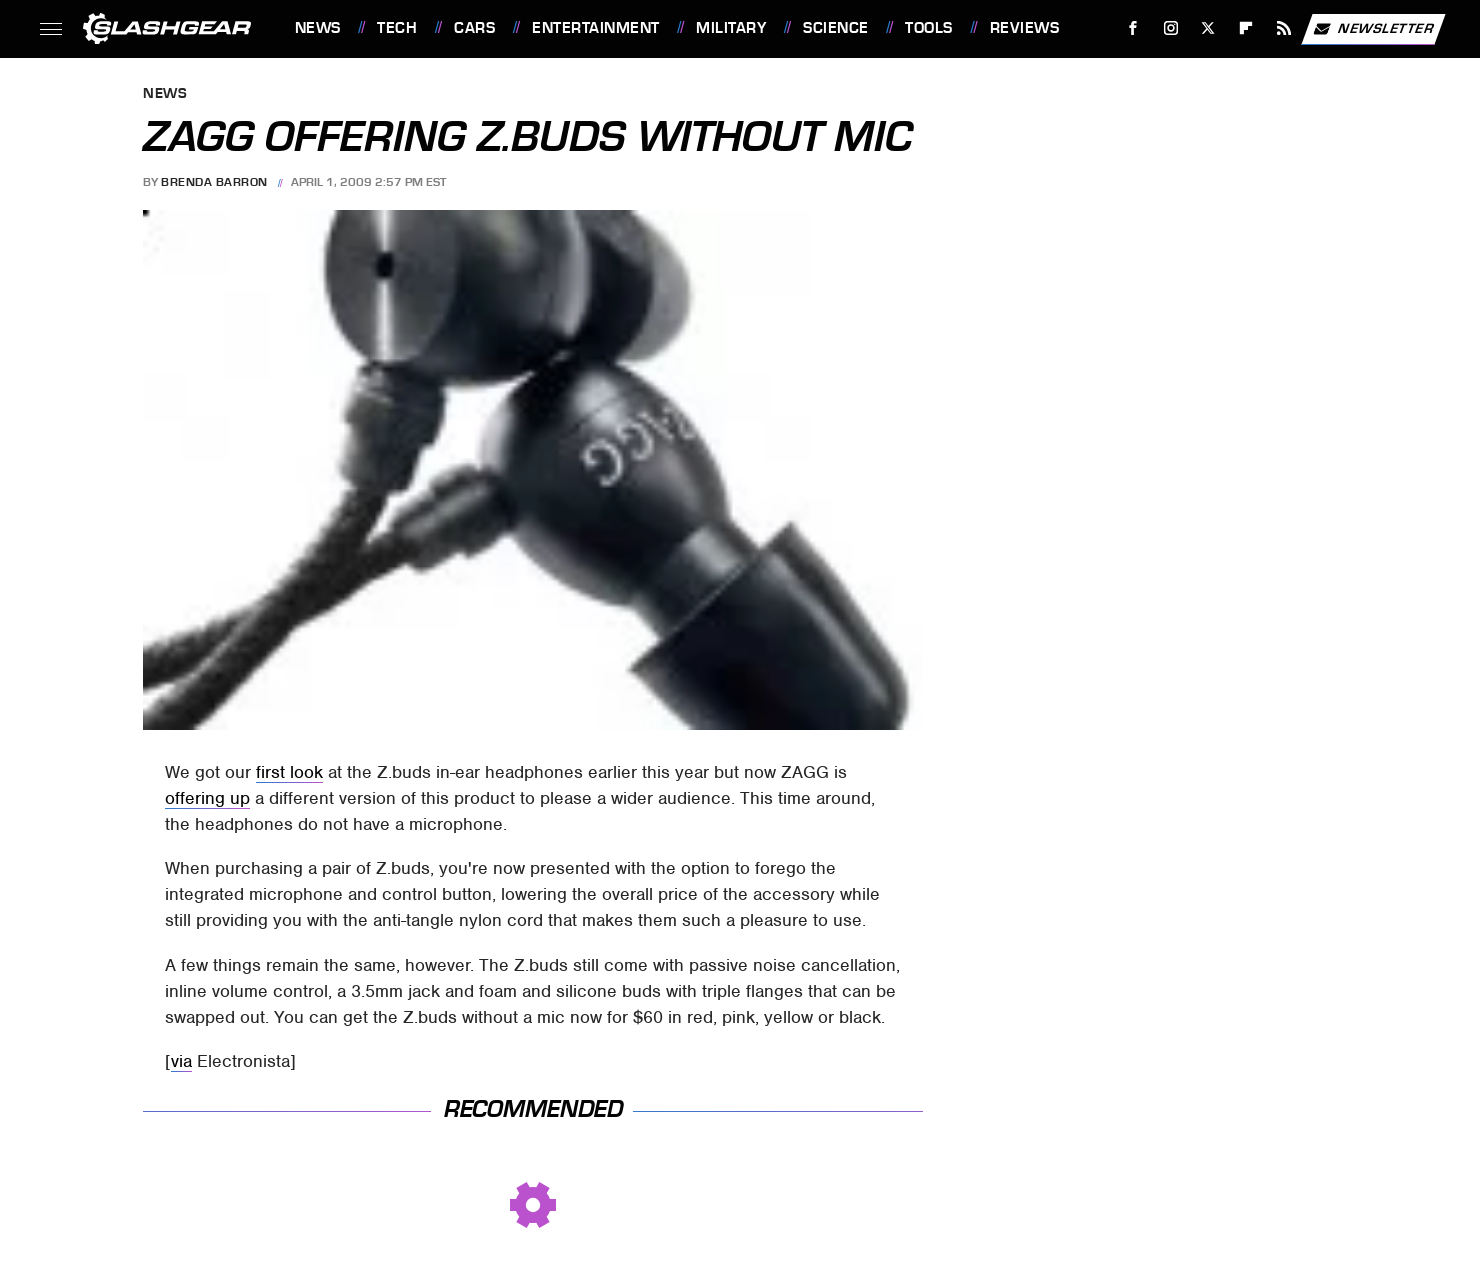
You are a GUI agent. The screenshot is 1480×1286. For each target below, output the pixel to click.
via (181, 1061)
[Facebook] (1132, 28)
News (318, 28)
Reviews (1025, 28)
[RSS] (1283, 28)
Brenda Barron (214, 182)
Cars (474, 28)
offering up (207, 798)
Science (836, 28)
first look (289, 772)
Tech (397, 28)
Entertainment (596, 28)
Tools (929, 28)
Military (731, 28)
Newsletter (1373, 29)
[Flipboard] (1246, 28)
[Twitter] (1208, 28)
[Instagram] (1170, 28)
